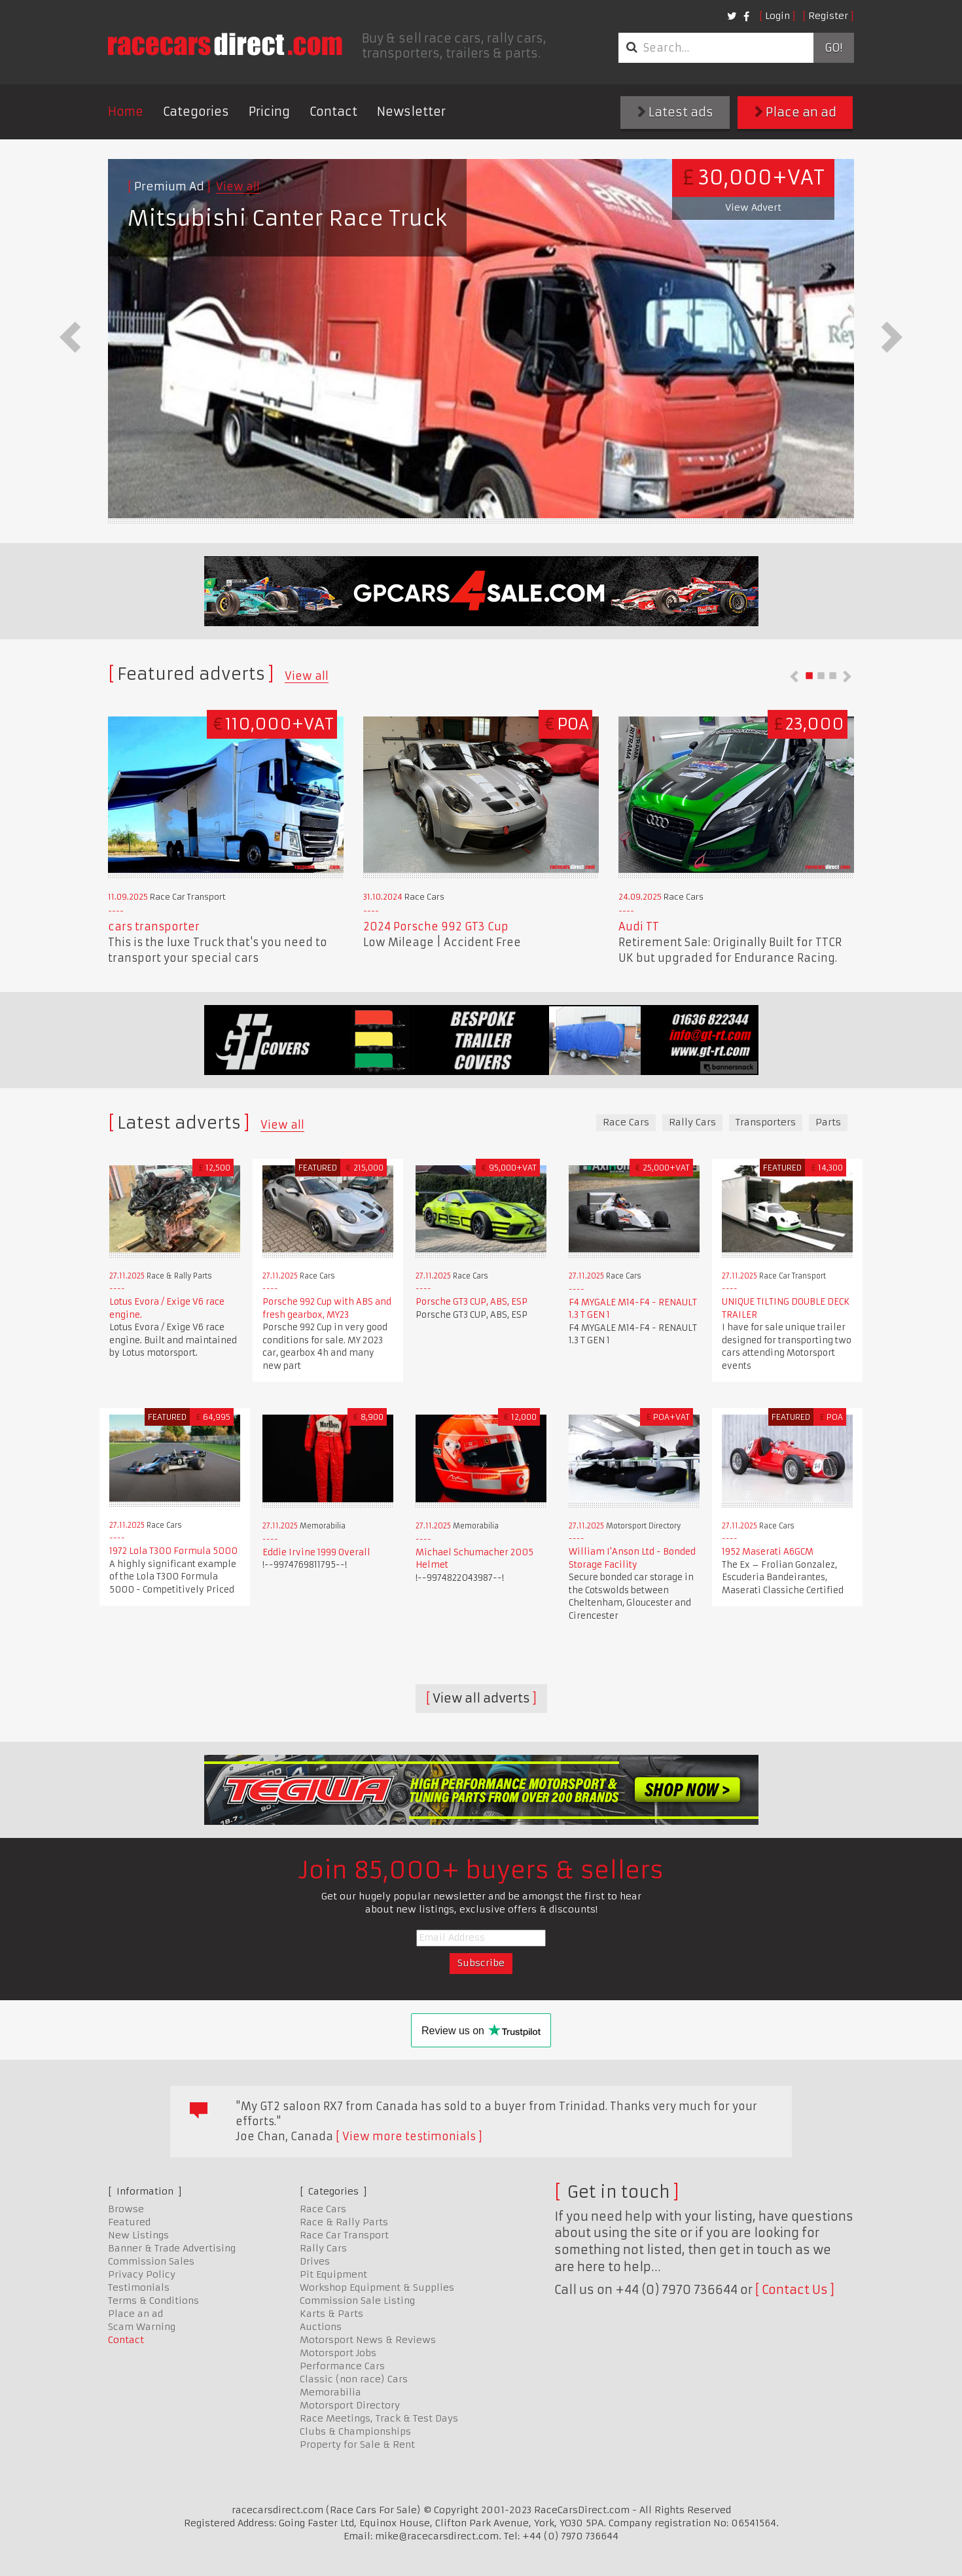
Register (828, 16)
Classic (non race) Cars (354, 2379)
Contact (333, 111)
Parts (828, 1122)
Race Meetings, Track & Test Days (379, 2418)
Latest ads (675, 112)
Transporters (766, 1122)
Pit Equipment (333, 2274)
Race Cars (626, 1122)
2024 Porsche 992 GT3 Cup (435, 926)
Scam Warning (141, 2327)
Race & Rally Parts (344, 2222)
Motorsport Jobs (338, 2353)
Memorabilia (330, 2392)
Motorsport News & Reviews (368, 2340)
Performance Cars (342, 2366)
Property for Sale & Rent (357, 2444)
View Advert (753, 207)
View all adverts (481, 1698)
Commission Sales (151, 2261)
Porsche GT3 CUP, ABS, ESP (471, 1301)
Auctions (321, 2327)
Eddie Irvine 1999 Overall (316, 1552)
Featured (129, 2222)
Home (125, 111)
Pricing (269, 111)
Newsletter (411, 111)
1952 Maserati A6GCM (767, 1551)
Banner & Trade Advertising (172, 2248)
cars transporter (154, 926)
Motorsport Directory (350, 2405)
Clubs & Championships (355, 2431)
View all (238, 186)
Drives (315, 2261)
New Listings (138, 2235)
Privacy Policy (141, 2274)
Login (777, 16)
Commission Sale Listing (357, 2300)
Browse (126, 2209)
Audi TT (638, 926)
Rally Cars (692, 1122)
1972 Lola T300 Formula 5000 (173, 1551)
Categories (196, 111)
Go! (833, 47)
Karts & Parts (331, 2314)
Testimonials (138, 2287)
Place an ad (795, 112)
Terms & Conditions (153, 2300)
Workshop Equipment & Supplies (377, 2287)
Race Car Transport (344, 2235)
